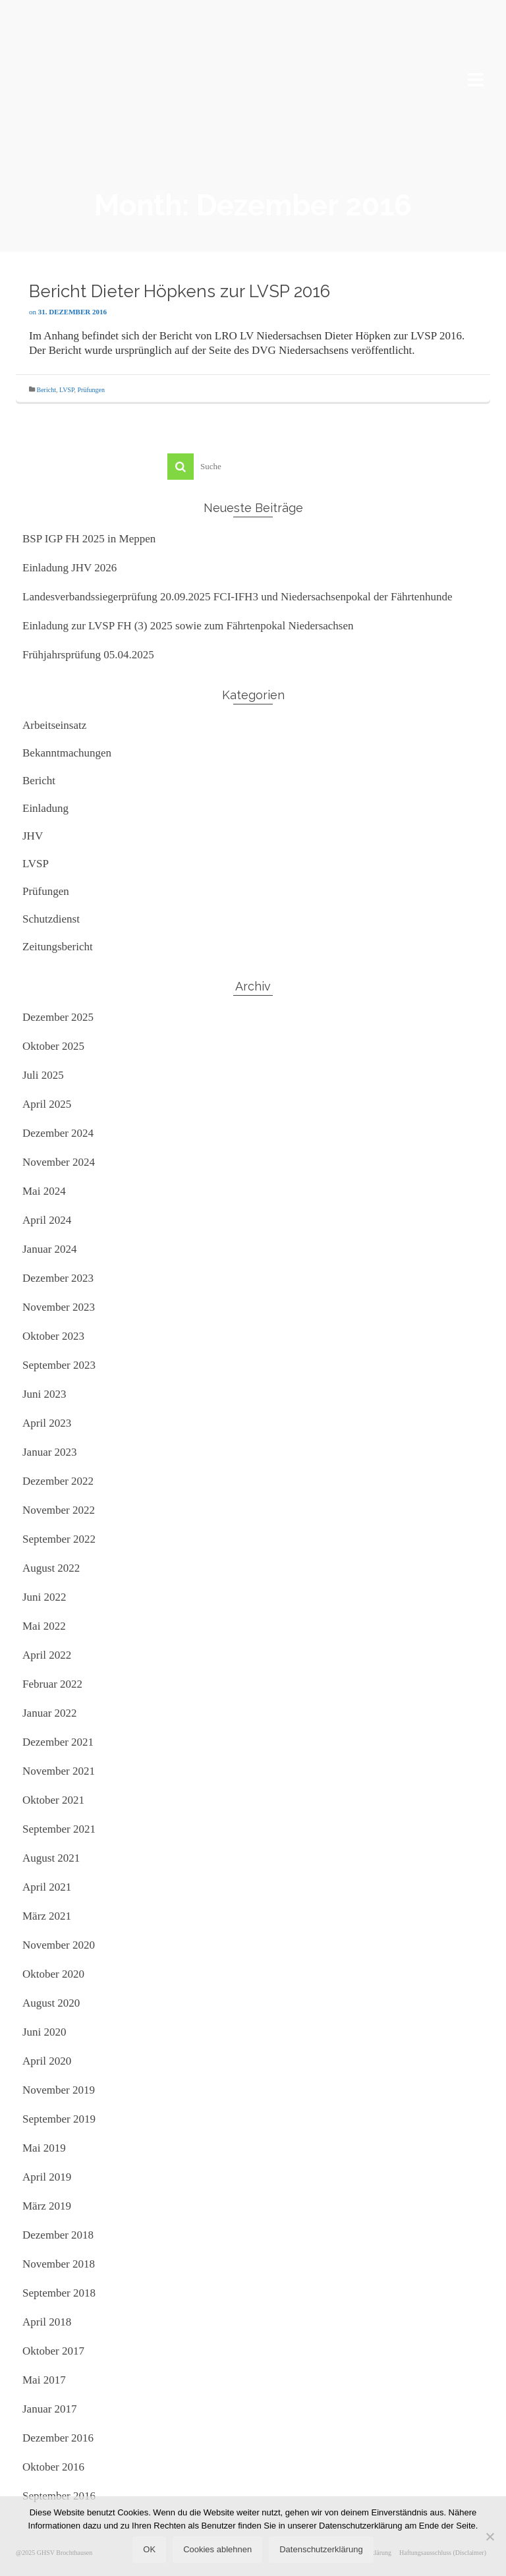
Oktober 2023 (53, 1336)
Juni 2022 (44, 1597)
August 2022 (51, 1568)
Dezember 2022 (58, 1481)
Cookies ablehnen (217, 2549)
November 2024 (58, 1162)
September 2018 (59, 2293)
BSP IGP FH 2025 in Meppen (88, 538)
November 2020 (58, 1945)
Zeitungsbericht (57, 946)
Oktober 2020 (53, 1974)
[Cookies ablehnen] (489, 2536)
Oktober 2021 (53, 1800)
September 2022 (59, 1539)
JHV (32, 836)
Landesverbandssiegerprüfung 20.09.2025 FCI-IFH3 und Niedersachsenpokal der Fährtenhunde (237, 596)
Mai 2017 (44, 2380)
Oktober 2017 (53, 2351)
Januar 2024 (49, 1249)
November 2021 (58, 1771)
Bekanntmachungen (66, 753)
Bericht (46, 389)
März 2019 (46, 2206)
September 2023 (59, 1365)
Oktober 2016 (53, 2467)
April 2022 (46, 1655)
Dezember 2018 (58, 2235)
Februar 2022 (52, 1684)
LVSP (66, 389)
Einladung (45, 808)
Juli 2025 (43, 1075)
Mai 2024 (44, 1191)
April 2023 (46, 1423)
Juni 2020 (44, 2032)
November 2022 (58, 1510)
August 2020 (51, 2003)
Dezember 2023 (58, 1278)
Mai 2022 (44, 1626)
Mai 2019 (44, 2148)
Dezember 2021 (58, 1742)
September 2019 (59, 2119)
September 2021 (59, 1829)
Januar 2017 (49, 2409)
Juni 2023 (44, 1394)
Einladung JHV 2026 (69, 567)
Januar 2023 (49, 1452)
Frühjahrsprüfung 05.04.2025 (88, 654)
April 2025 (46, 1104)
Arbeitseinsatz (54, 725)
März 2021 (46, 1916)
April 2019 (46, 2177)
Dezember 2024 (58, 1133)
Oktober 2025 (53, 1046)
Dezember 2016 (58, 2438)
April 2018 (46, 2322)
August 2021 (51, 1858)
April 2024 (46, 1220)
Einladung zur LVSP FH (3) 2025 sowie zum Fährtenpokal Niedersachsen (188, 625)
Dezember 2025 (58, 1017)
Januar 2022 (49, 1713)
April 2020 (46, 2061)
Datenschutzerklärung (320, 2549)
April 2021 (46, 1887)
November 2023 (58, 1307)
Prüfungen (91, 389)
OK (149, 2549)
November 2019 (58, 2090)
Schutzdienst (51, 919)
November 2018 (58, 2264)
